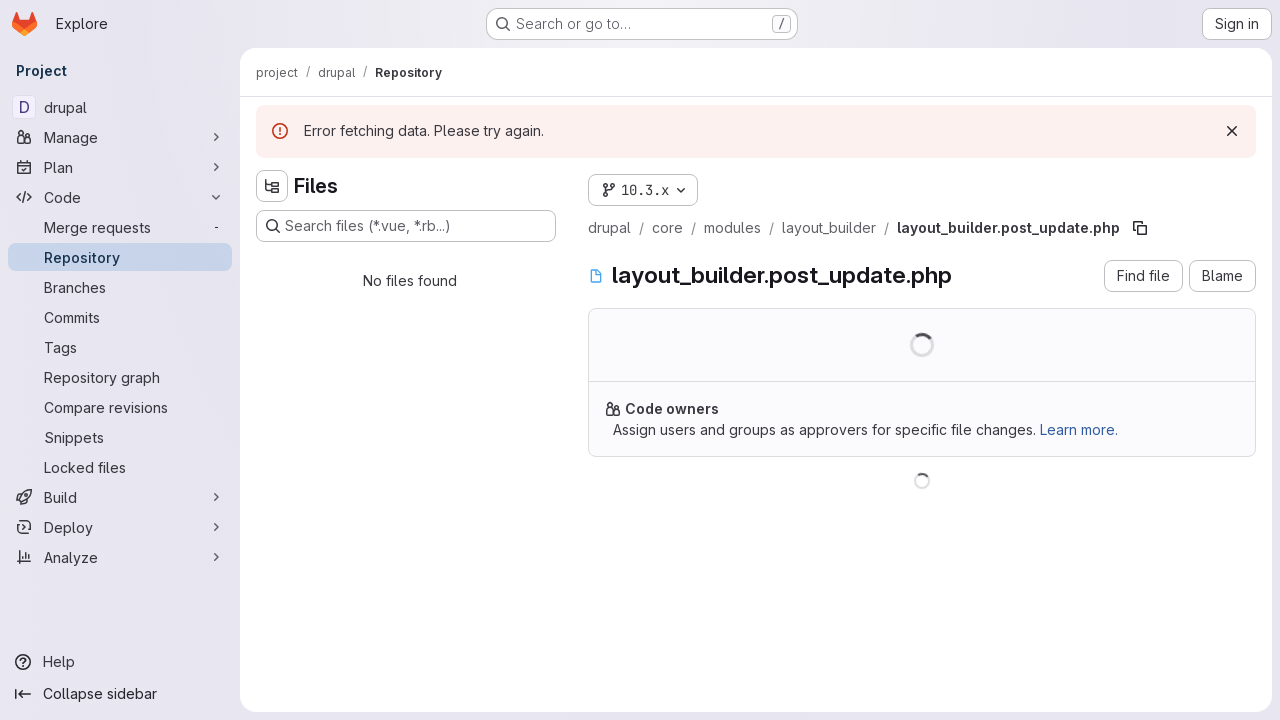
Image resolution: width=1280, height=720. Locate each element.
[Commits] (120, 317)
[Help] (120, 662)
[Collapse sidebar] (120, 694)
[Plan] (120, 167)
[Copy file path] (1140, 228)
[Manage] (120, 137)
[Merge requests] (120, 227)
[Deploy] (120, 527)
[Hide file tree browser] (272, 186)
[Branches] (120, 287)
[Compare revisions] (120, 407)
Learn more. (1079, 429)
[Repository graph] (120, 377)
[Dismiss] (1232, 131)
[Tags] (120, 347)
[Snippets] (120, 437)
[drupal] (120, 107)
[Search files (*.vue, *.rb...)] (406, 226)
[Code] (120, 197)
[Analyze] (120, 557)
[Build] (120, 497)
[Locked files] (120, 467)
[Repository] (120, 257)
